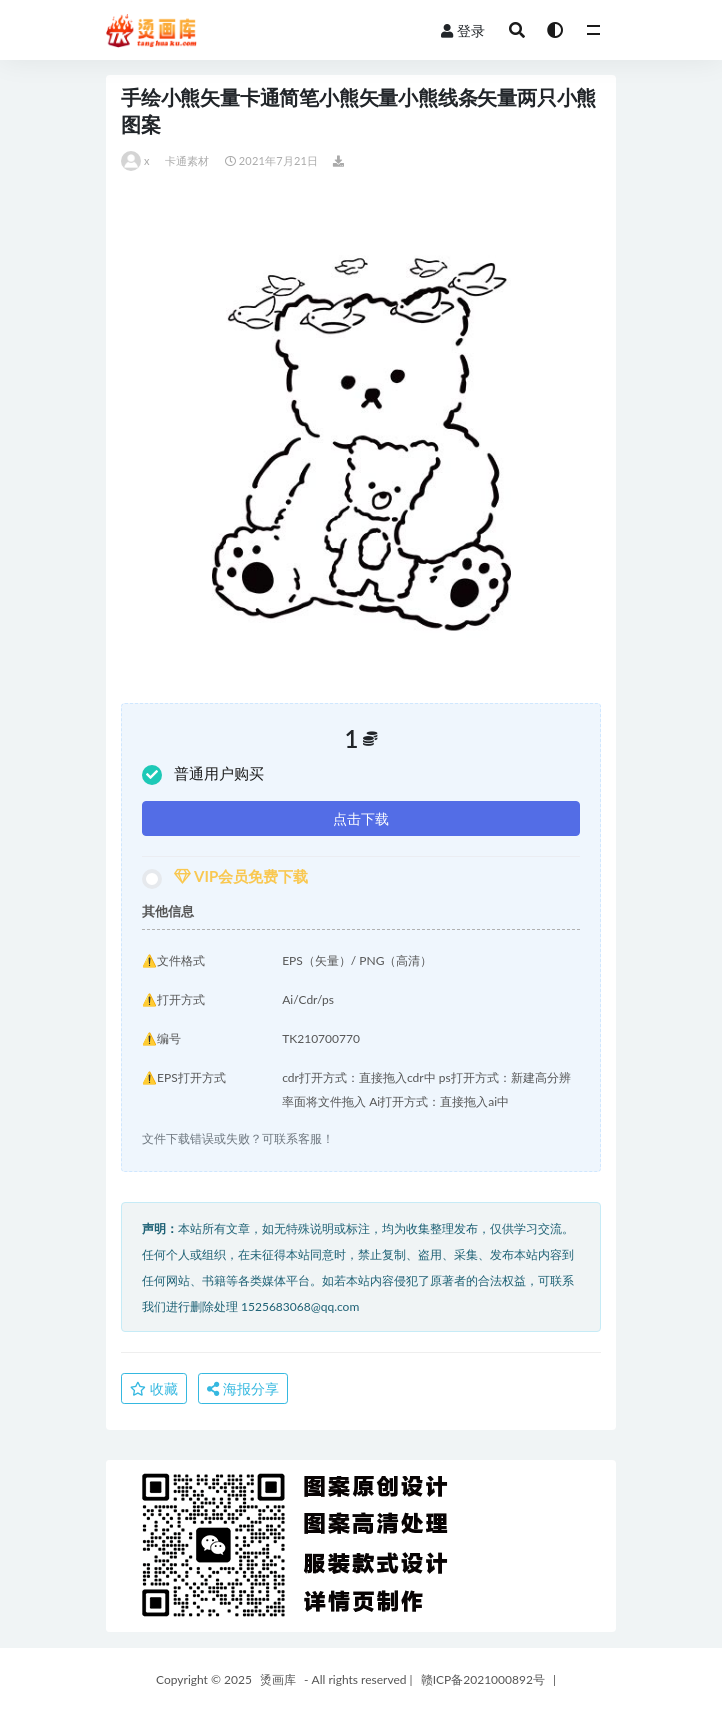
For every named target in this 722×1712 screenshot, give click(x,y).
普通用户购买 (203, 774)
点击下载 (361, 818)
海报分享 (243, 1388)
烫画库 (278, 1679)
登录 (463, 30)
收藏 (154, 1388)
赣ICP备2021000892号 (483, 1679)
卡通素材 (187, 160)
